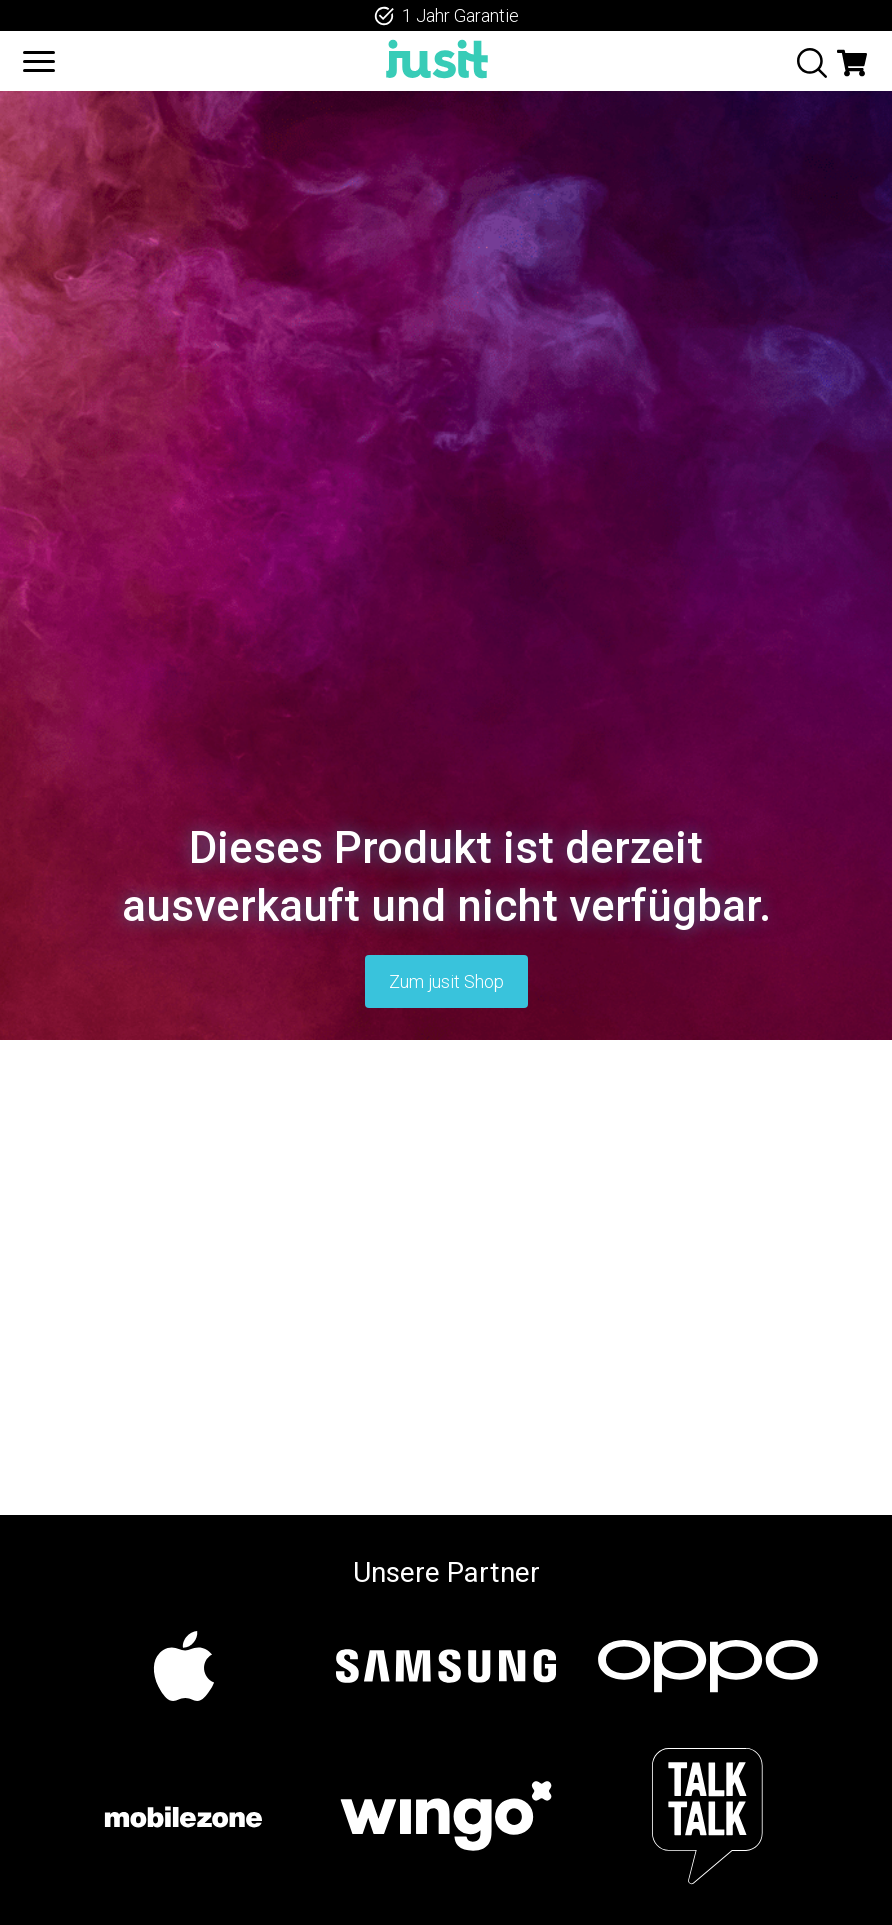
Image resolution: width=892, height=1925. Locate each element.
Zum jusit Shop (446, 981)
